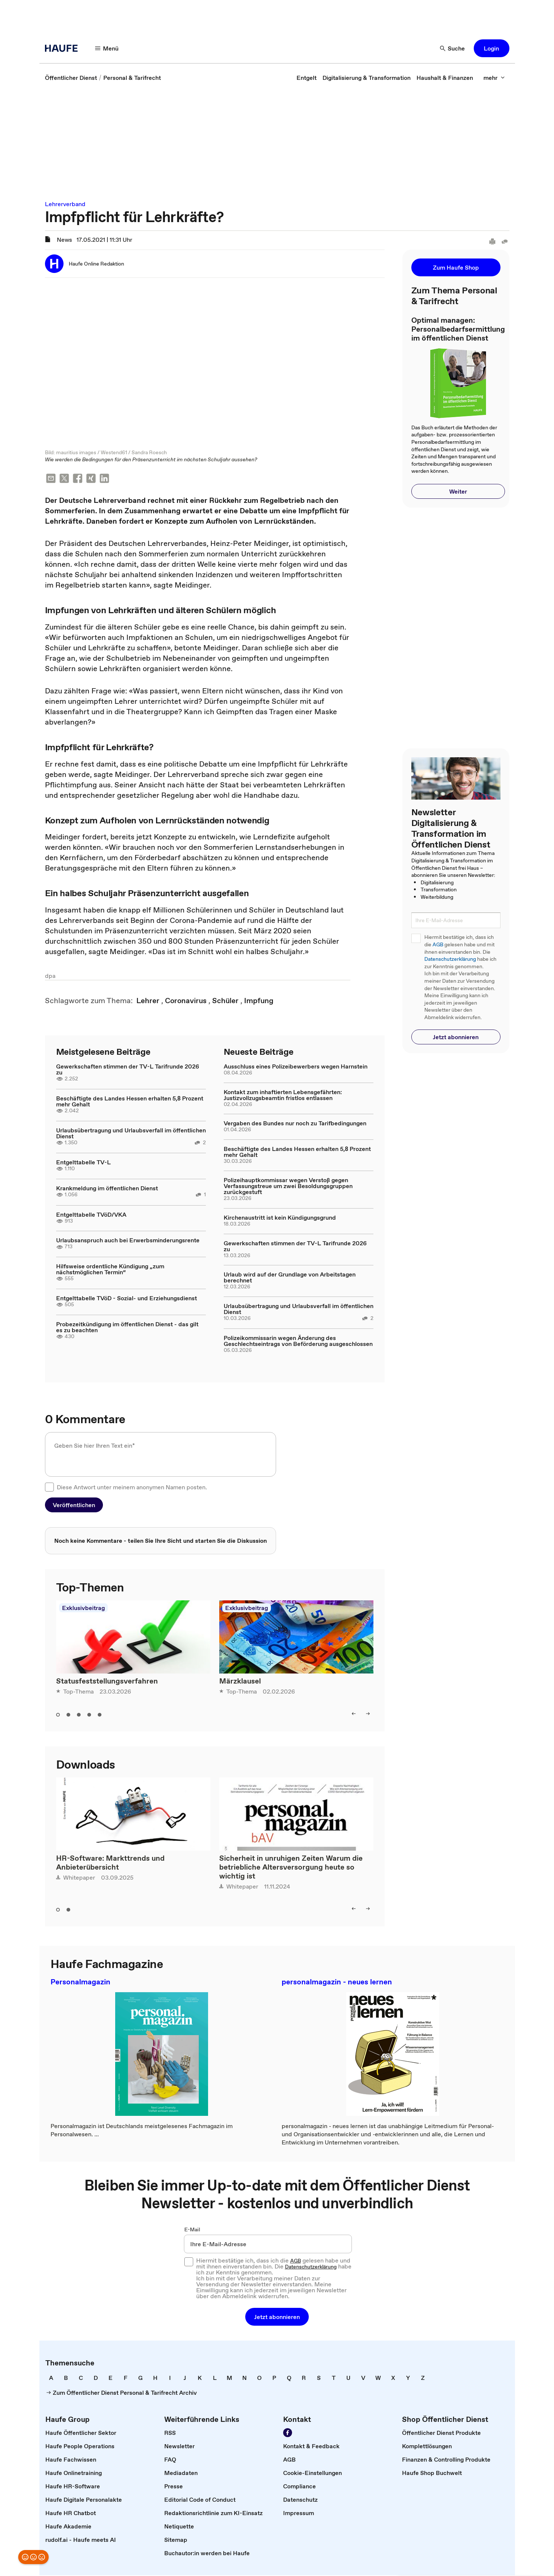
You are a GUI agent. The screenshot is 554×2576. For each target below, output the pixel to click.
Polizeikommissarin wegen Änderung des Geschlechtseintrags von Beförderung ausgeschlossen (298, 1341)
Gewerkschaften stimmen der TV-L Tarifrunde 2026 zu (127, 1070)
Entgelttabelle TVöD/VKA (91, 1215)
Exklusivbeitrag (83, 1608)
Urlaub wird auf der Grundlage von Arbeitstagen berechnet (290, 1278)
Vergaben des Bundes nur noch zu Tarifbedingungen (295, 1124)
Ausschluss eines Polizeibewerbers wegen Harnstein (295, 1067)
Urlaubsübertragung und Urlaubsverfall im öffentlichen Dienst (131, 1134)
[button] (107, 48)
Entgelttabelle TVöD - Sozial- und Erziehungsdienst (126, 1299)
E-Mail (192, 2230)
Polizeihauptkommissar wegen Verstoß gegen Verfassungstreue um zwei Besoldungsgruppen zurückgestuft (288, 1187)
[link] (71, 77)
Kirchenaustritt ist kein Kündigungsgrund (280, 1218)
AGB (437, 944)
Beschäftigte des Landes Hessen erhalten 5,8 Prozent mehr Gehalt (129, 1102)
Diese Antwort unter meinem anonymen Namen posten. (132, 1488)
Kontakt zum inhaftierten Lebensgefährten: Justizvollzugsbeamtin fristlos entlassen (283, 1096)
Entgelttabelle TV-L (83, 1163)
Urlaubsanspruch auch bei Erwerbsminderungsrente (128, 1241)
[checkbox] (49, 1487)
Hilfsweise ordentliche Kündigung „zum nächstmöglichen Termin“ (110, 1270)
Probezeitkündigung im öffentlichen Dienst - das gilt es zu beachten (127, 1328)
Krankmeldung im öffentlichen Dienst (107, 1189)
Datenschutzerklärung (450, 959)
